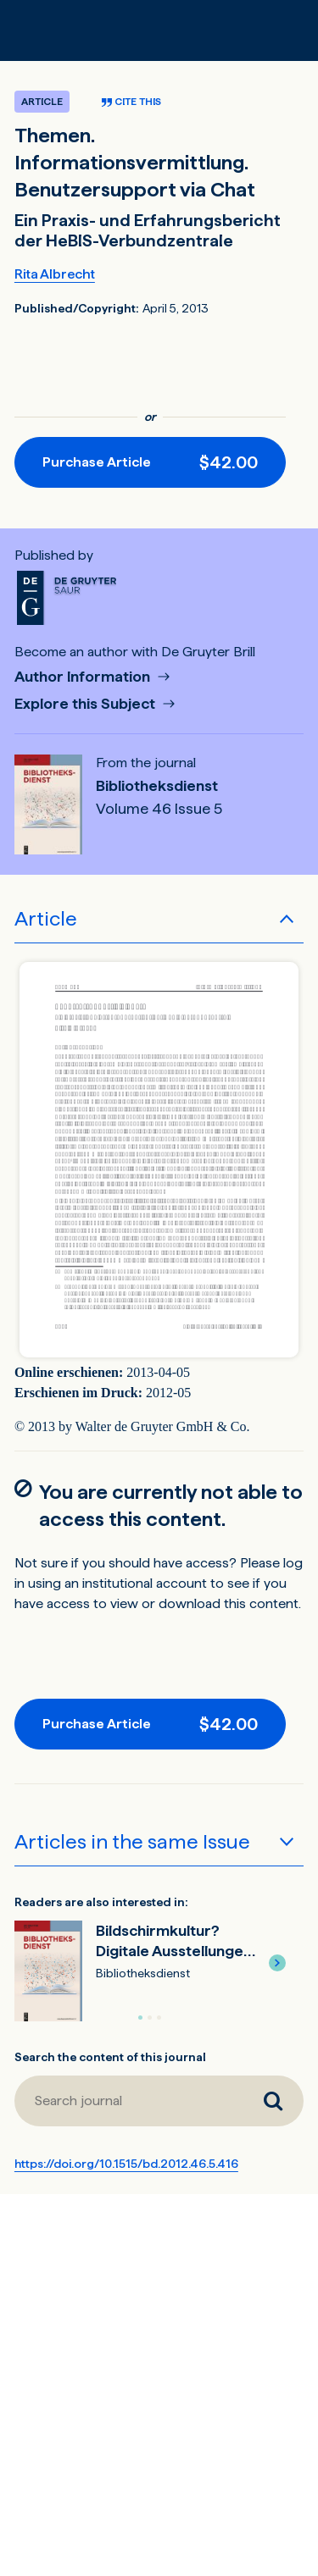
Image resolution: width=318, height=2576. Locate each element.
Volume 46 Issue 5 (159, 808)
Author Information (83, 677)
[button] (277, 1963)
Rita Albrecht (54, 274)
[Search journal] (273, 2101)
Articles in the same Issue (132, 1841)
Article (45, 918)
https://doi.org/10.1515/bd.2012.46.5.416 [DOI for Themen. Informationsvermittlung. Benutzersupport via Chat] (126, 2163)
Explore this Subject (86, 704)
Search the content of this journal (110, 2057)
